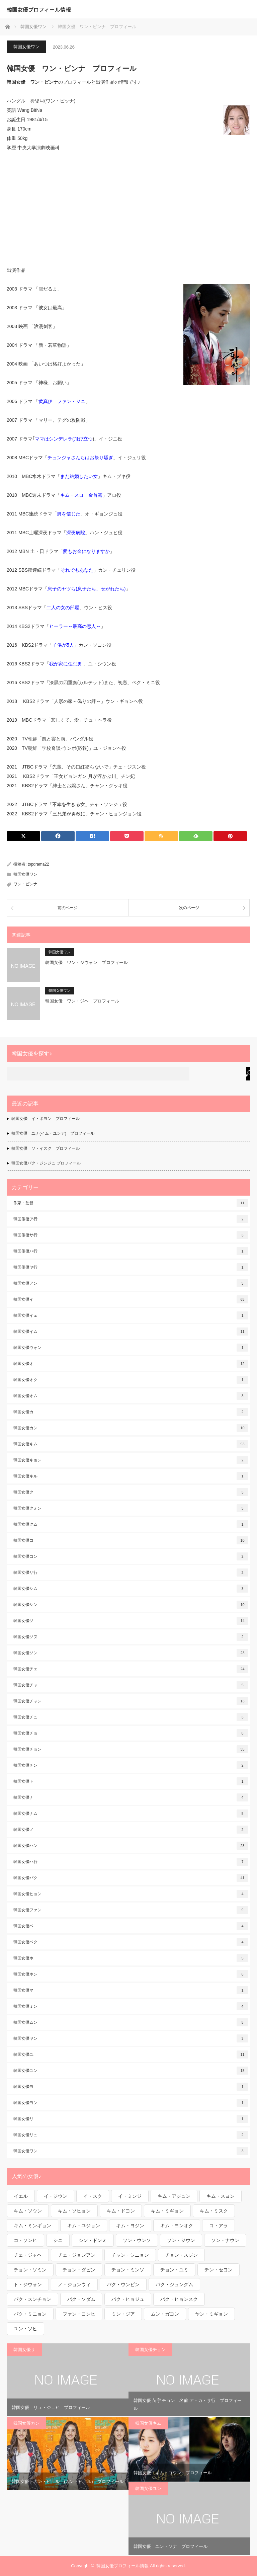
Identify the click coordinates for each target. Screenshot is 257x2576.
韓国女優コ (130, 1540)
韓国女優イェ (130, 1315)
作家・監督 (130, 1203)
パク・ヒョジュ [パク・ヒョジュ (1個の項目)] (127, 2299)
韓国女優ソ (130, 1621)
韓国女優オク (130, 1380)
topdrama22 (38, 864)
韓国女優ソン (130, 1653)
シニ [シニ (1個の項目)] (58, 2240)
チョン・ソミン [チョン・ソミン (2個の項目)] (30, 2269)
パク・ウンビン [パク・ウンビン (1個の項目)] (123, 2284)
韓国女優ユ (130, 2054)
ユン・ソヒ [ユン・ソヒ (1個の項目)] (25, 2328)
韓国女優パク (130, 1878)
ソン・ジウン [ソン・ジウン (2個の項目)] (181, 2240)
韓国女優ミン (130, 2006)
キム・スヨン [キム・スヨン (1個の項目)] (220, 2196)
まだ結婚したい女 (79, 476)
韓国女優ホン (130, 1974)
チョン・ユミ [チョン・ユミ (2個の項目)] (174, 2269)
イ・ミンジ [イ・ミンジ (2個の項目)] (130, 2196)
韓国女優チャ (130, 1685)
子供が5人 (63, 645)
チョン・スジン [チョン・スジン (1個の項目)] (181, 2255)
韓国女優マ (130, 1990)
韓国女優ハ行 (130, 1862)
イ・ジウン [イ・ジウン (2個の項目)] (55, 2196)
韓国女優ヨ (130, 2087)
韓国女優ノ (130, 1830)
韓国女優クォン (130, 1508)
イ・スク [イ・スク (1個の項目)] (92, 2196)
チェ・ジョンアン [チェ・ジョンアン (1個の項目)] (76, 2255)
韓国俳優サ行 (130, 1235)
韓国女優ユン (130, 2071)
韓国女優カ (130, 1412)
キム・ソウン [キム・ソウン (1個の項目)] (28, 2210)
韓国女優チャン (130, 1701)
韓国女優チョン (130, 1749)
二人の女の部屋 (63, 607)
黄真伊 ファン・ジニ (61, 401)
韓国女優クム (130, 1524)
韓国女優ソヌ (130, 1637)
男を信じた (68, 513)
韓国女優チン (130, 1765)
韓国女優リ (130, 2119)
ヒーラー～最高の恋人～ (75, 626)
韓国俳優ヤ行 (130, 1267)
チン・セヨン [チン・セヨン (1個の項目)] (218, 2269)
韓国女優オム (130, 1396)
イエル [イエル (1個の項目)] (21, 2196)
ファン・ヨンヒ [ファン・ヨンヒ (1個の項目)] (79, 2314)
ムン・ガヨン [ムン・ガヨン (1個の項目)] (165, 2314)
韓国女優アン (130, 1283)
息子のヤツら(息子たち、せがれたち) (86, 588)
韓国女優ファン (130, 1910)
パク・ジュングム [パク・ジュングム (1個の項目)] (174, 2284)
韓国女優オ (130, 1364)
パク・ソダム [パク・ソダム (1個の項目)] (81, 2299)
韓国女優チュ (130, 1717)
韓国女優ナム (130, 1813)
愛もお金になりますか (86, 551)
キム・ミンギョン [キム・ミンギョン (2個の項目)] (32, 2225)
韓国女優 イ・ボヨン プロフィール (45, 1118)
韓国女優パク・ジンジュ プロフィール (46, 1163)
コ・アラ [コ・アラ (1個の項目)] (218, 2225)
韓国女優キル (130, 1476)
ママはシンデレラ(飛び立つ (64, 438)
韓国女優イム (130, 1331)
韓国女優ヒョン (130, 1894)
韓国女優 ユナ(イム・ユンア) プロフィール (52, 1133)
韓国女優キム (130, 1444)
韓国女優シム (130, 1589)
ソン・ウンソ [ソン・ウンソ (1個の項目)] (137, 2240)
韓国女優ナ (130, 1797)
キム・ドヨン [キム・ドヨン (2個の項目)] (121, 2210)
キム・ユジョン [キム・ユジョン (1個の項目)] (83, 2225)
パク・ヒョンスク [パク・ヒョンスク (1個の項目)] (179, 2299)
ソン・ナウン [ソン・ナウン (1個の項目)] (225, 2240)
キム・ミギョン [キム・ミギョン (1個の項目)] (167, 2210)
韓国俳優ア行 (130, 1219)
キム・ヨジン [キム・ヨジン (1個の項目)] (130, 2225)
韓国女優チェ (130, 1669)
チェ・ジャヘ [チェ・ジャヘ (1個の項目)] (28, 2255)
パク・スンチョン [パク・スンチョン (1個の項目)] (32, 2299)
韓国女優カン (130, 1428)
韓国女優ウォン (130, 1348)
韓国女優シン (130, 1605)
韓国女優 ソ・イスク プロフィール (45, 1148)
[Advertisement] (128, 208)
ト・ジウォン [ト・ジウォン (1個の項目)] (28, 2284)
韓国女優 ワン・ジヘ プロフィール (82, 1000)
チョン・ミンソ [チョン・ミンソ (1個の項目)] (127, 2269)
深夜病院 (75, 532)
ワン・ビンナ (25, 884)
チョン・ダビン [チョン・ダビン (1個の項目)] (79, 2269)
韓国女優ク (130, 1492)
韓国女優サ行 (130, 1572)
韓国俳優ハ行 (130, 1251)
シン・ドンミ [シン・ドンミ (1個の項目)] (93, 2240)
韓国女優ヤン (130, 2038)
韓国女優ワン (26, 46)
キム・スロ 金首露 (81, 495)
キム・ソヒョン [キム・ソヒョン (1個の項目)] (74, 2210)
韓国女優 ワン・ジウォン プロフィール (86, 962)
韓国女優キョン (130, 1460)
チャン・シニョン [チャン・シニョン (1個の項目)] (130, 2255)
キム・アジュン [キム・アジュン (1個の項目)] (174, 2196)
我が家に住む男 (66, 663)
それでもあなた (77, 570)
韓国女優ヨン (130, 2103)
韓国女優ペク (130, 1942)
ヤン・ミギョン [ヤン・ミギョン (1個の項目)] (211, 2314)
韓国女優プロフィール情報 (39, 9)
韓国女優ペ (130, 1926)
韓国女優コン (130, 1556)
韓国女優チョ (130, 1733)
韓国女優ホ (130, 1958)
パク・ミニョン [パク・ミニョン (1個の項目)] (30, 2314)
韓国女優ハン (130, 1846)
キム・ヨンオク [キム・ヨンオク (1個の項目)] (176, 2225)
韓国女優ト (130, 1781)
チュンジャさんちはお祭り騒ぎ (80, 457)
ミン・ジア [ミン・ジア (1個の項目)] (123, 2314)
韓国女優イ (130, 1299)
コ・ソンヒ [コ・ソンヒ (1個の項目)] (25, 2240)
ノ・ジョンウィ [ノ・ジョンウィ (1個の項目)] (74, 2284)
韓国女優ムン (130, 2022)
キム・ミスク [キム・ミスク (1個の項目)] (214, 2210)
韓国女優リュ (130, 2135)
